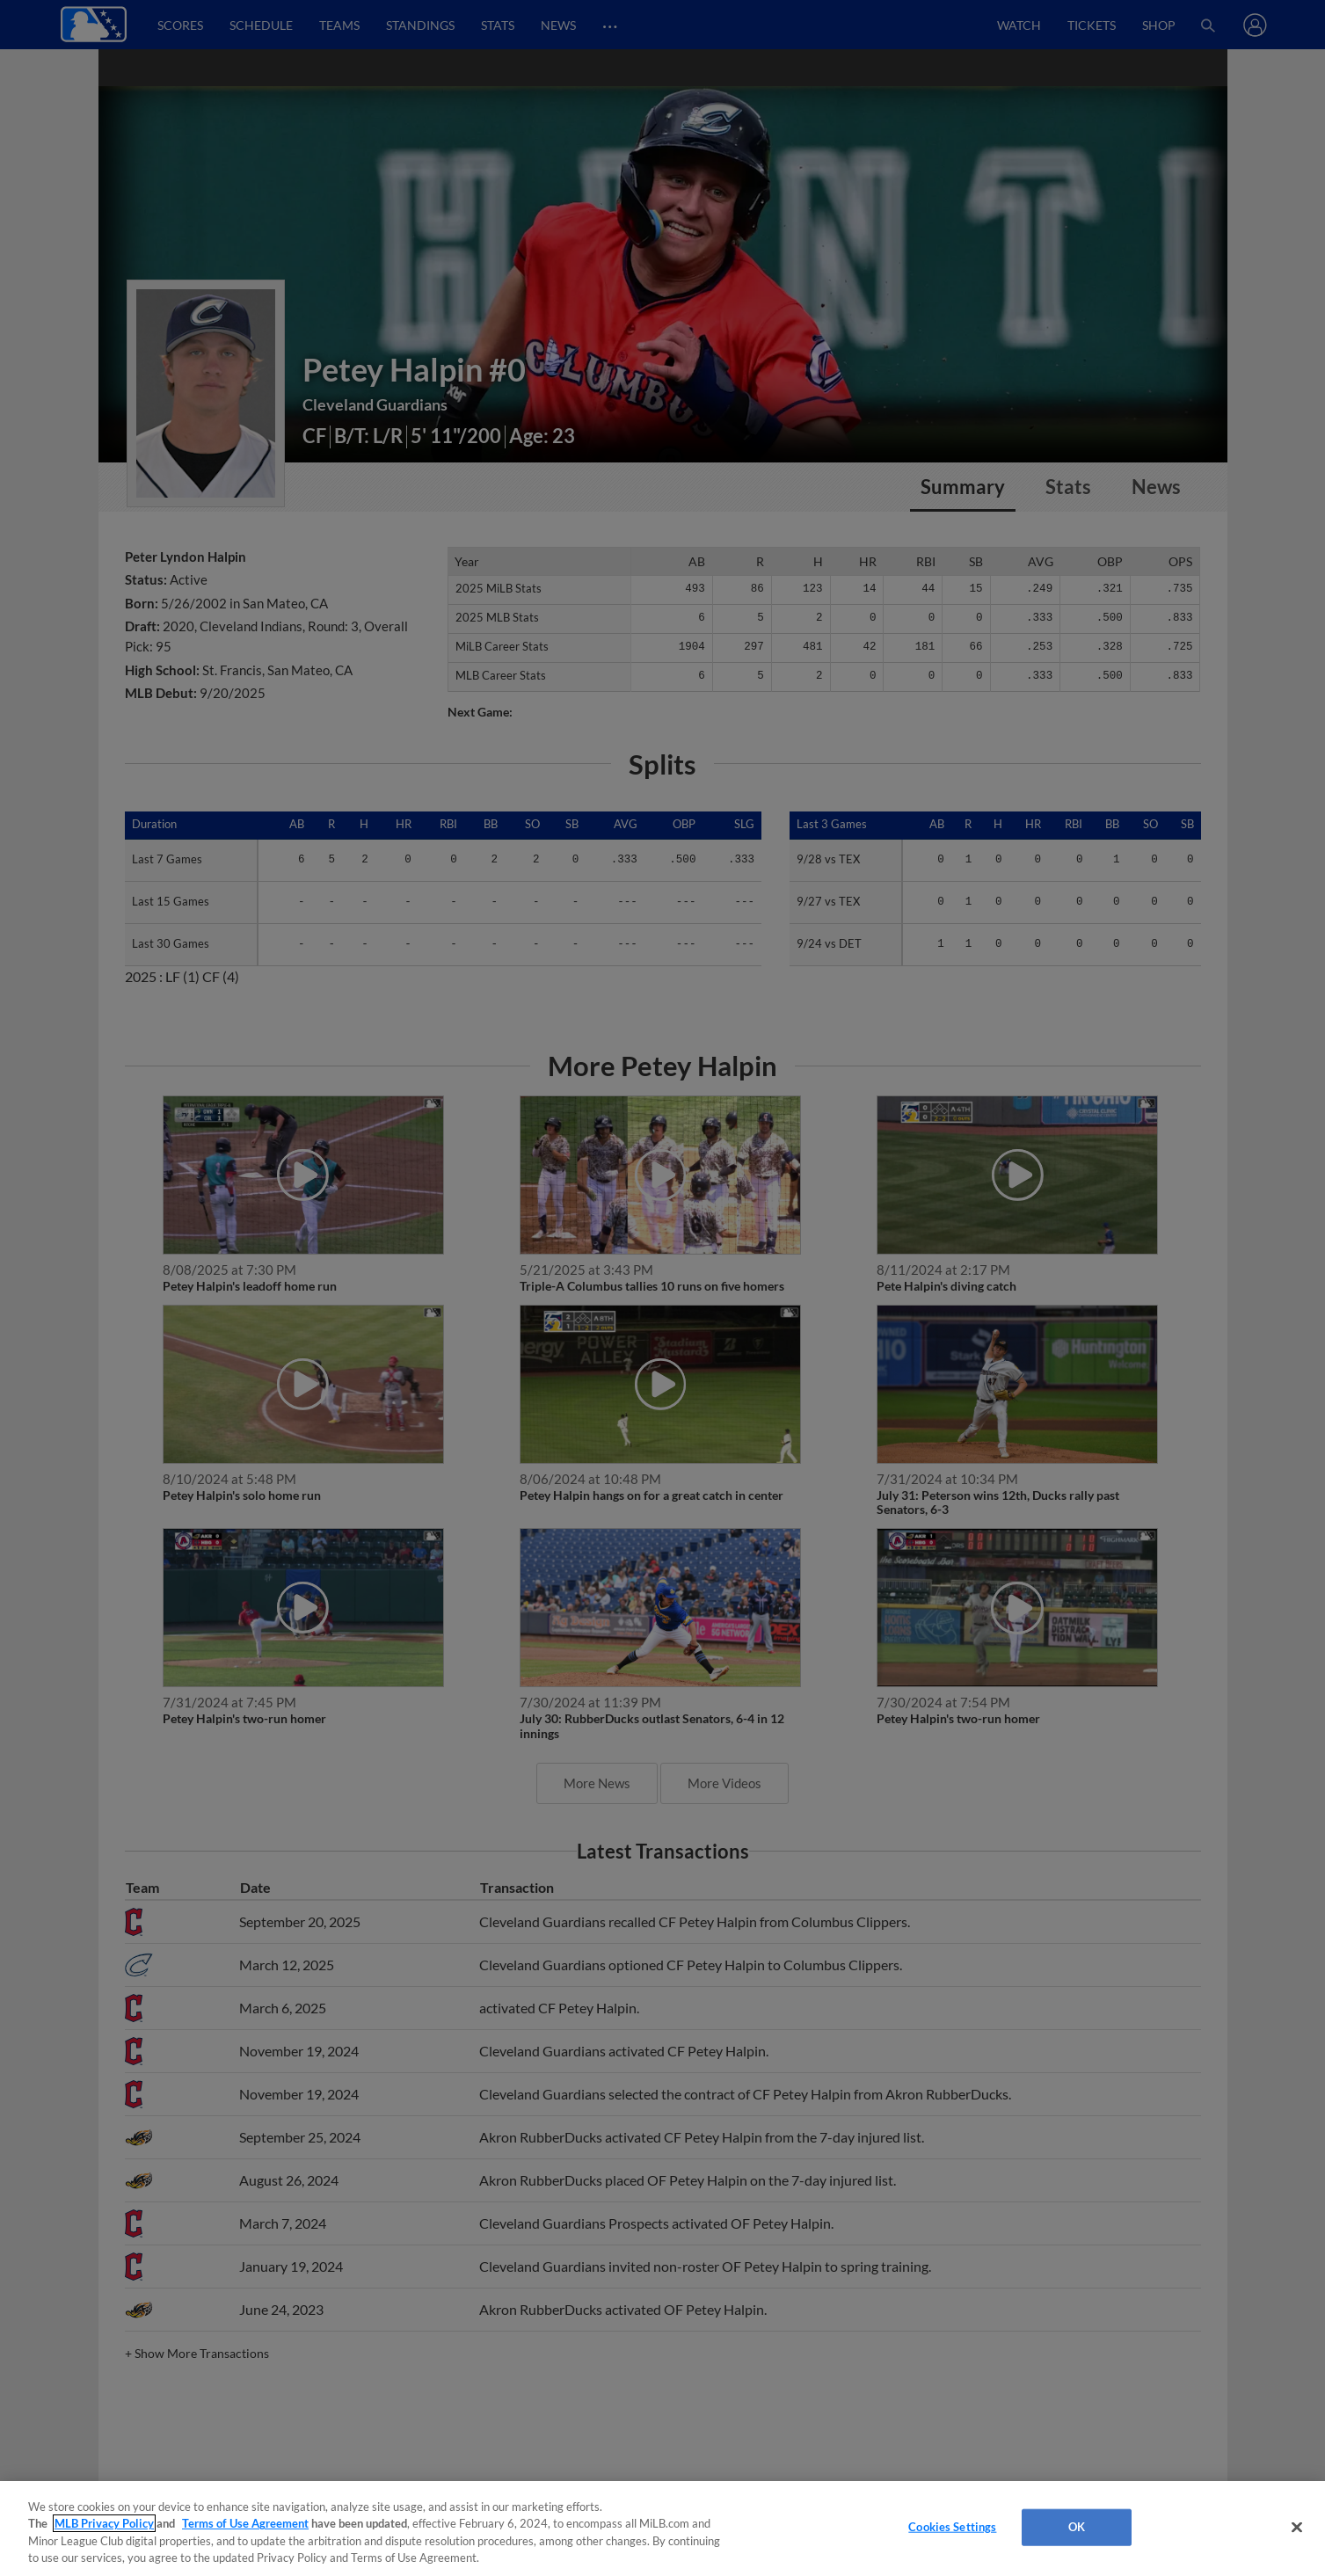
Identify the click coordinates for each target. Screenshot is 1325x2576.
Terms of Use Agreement (245, 2523)
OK (1076, 2527)
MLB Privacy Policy (104, 2523)
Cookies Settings (952, 2527)
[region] (662, 2528)
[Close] (1297, 2526)
